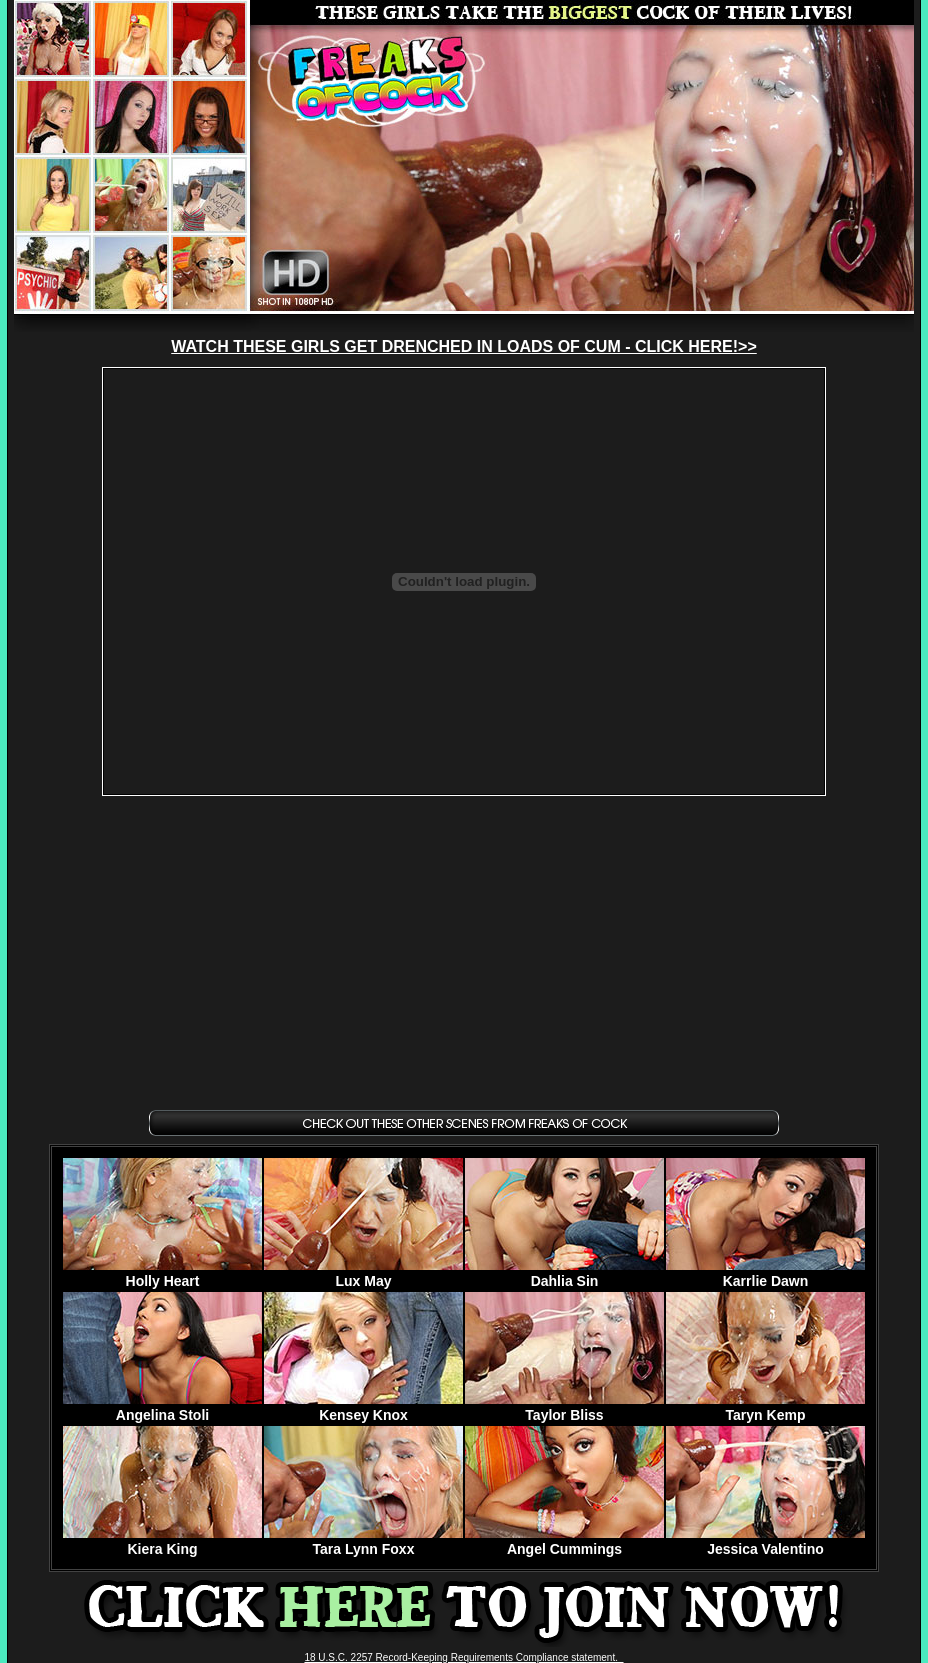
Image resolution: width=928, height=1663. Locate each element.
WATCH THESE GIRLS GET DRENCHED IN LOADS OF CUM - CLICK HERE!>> (464, 346)
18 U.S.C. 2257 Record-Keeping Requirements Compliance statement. (463, 1657)
